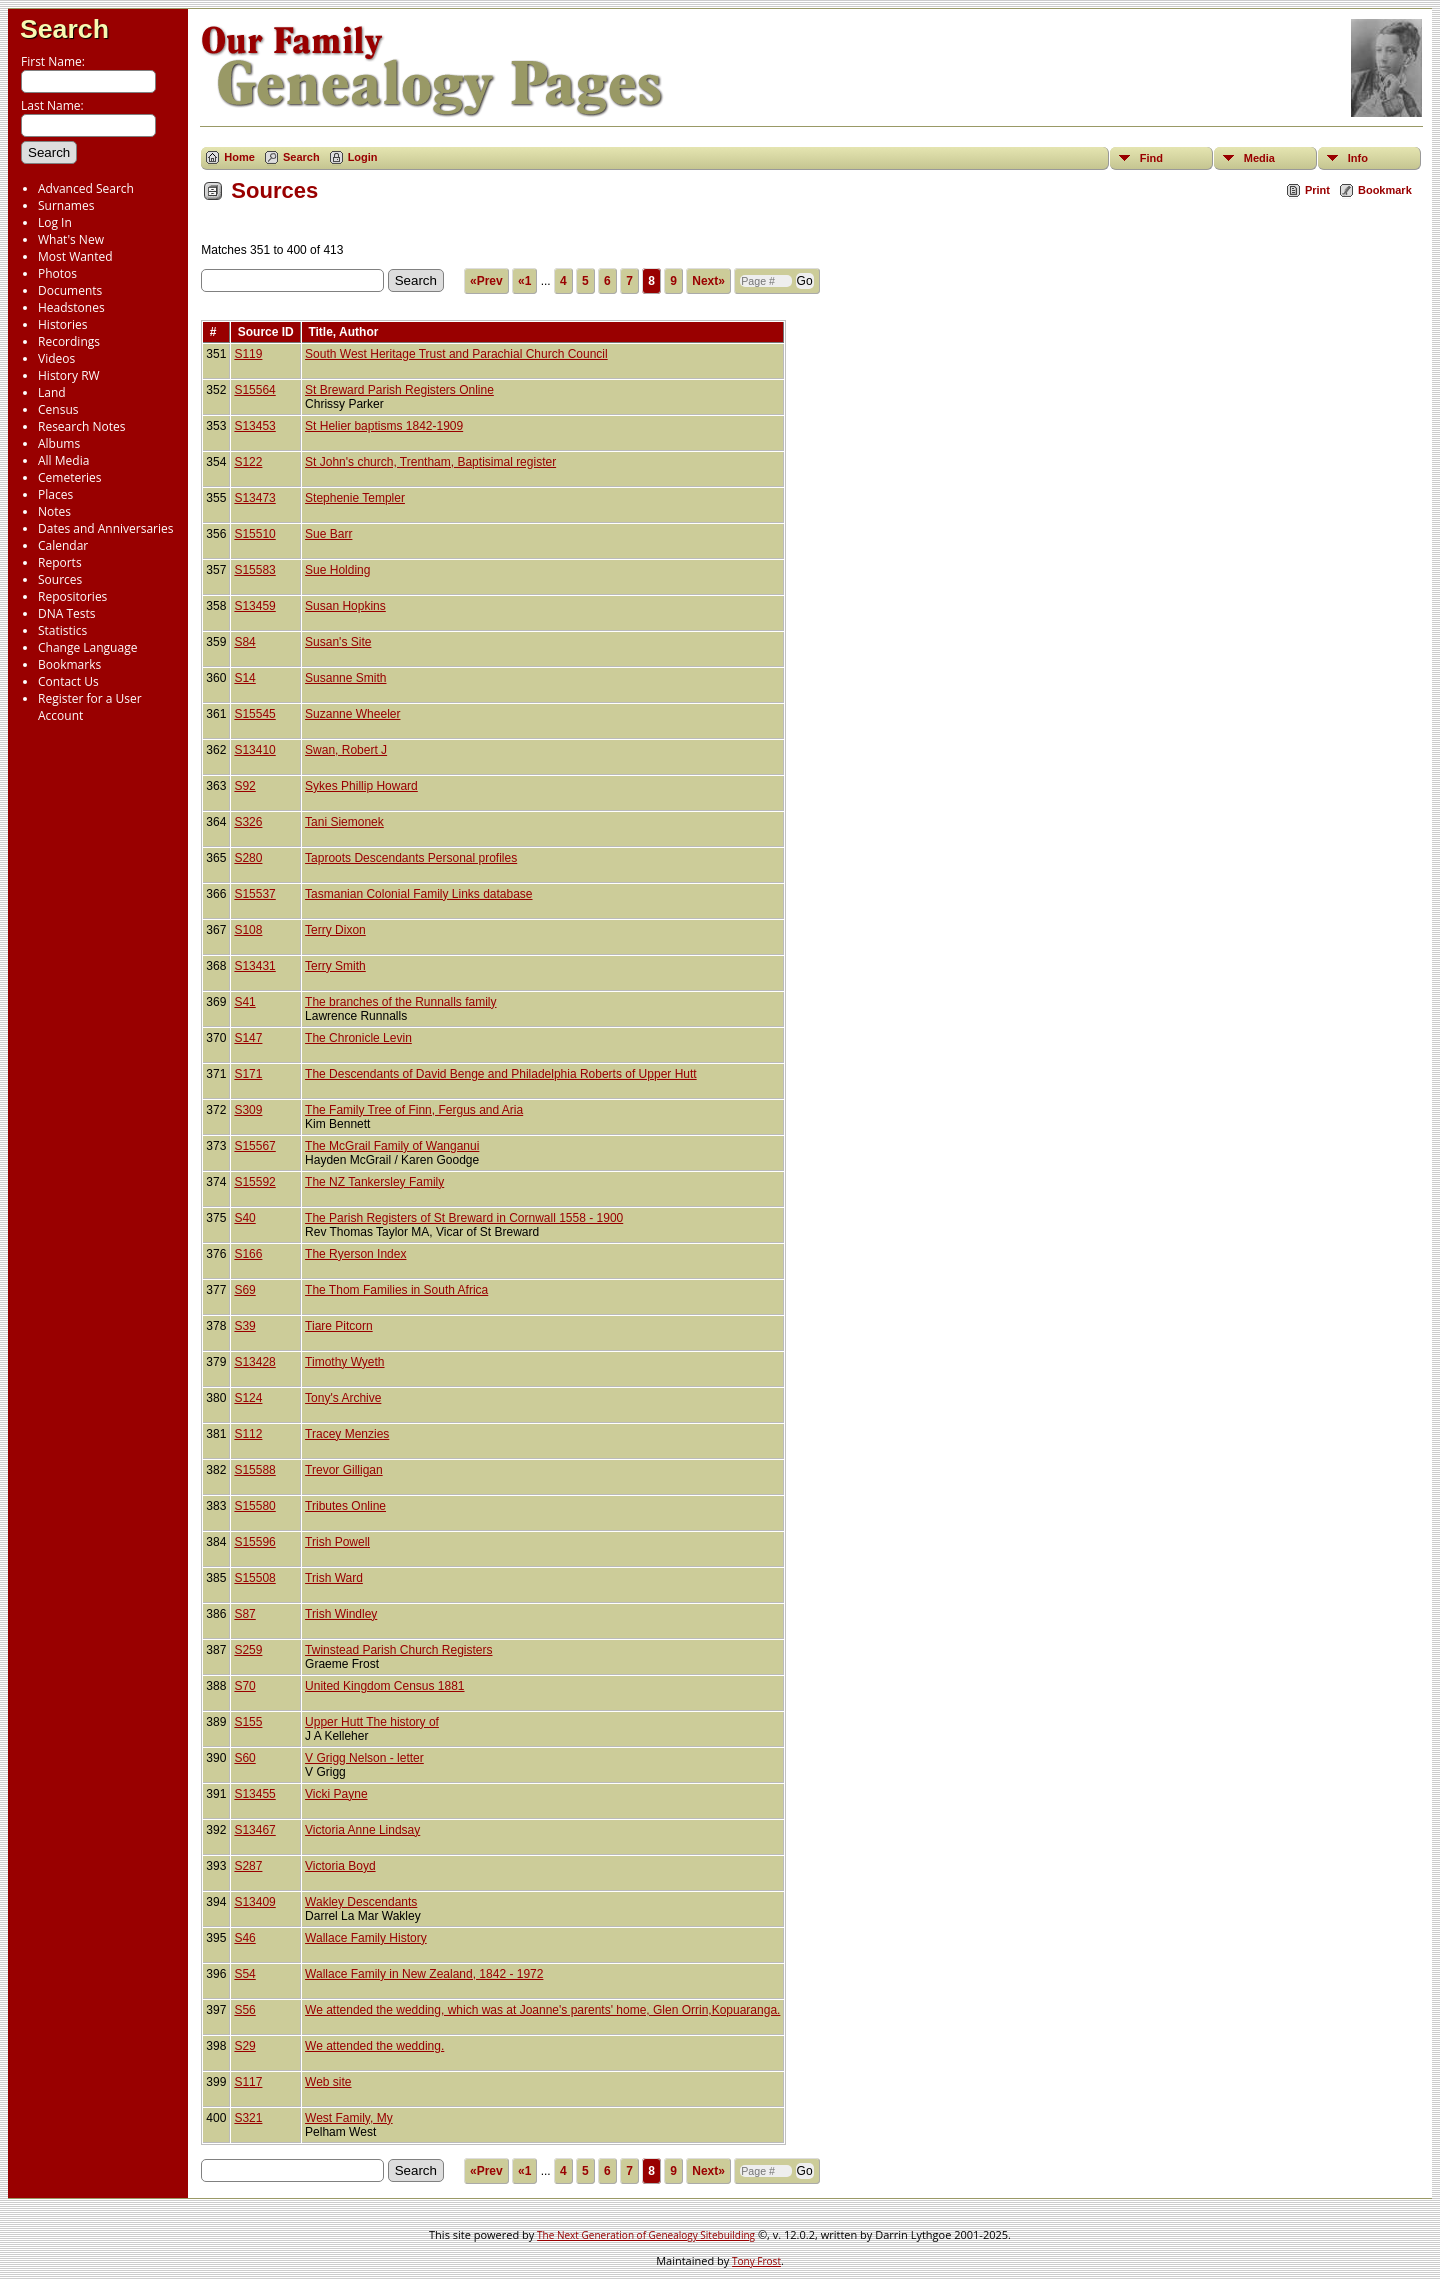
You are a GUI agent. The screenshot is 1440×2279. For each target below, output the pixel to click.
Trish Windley (341, 1614)
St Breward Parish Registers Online (399, 390)
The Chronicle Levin (358, 1038)
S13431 (254, 966)
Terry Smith (335, 966)
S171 (248, 1074)
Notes (54, 511)
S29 (244, 2046)
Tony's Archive (343, 1398)
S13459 (254, 606)
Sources (60, 579)
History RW (69, 375)
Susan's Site (338, 642)
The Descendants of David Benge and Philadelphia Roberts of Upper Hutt (501, 1074)
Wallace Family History (366, 1938)
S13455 (254, 1794)
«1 (524, 281)
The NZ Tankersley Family (374, 1182)
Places (55, 494)
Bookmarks (69, 664)
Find (1151, 158)
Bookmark (1385, 190)
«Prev (486, 281)
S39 (244, 1326)
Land (52, 392)
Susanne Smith (345, 678)
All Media (63, 460)
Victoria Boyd (340, 1866)
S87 (244, 1614)
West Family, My (349, 2118)
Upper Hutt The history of (372, 1722)
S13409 (254, 1902)
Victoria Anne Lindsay (362, 1830)
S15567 (254, 1146)
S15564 (254, 390)
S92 (244, 786)
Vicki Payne (336, 1794)
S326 (248, 822)
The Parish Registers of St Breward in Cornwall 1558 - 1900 (464, 1218)
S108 (248, 930)
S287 (248, 1866)
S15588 (254, 1470)
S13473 (254, 498)
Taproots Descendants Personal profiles (411, 858)
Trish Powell (337, 1542)
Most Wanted (75, 256)
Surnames (66, 205)
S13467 (254, 1830)
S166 (248, 1254)
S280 (248, 858)
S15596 (254, 1542)
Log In (55, 222)
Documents (70, 290)
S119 (248, 354)
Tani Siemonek (344, 822)
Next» (708, 281)
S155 (248, 1722)
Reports (60, 562)
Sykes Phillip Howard (361, 786)
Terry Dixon (335, 930)
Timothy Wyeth (344, 1362)
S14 (244, 678)
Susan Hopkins (345, 606)
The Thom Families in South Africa (396, 1290)
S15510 (254, 534)
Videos (56, 358)
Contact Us (68, 681)
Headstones (71, 307)
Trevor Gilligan (344, 1470)
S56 (244, 2010)
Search (64, 29)
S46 (244, 1938)
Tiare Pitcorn (339, 1326)
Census (58, 409)
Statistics (62, 630)
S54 (244, 1974)
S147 (248, 1038)
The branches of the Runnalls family (400, 1002)
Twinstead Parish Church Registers (398, 1650)
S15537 (254, 894)
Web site (328, 2082)
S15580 (254, 1506)
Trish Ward (334, 1578)
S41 (244, 1002)
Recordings (69, 341)
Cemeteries (70, 477)
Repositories (72, 596)
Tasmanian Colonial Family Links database (418, 894)
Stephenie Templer (355, 498)
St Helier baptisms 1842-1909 (384, 426)
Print (1317, 190)
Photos (57, 273)
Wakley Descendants (361, 1902)
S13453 (254, 426)
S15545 (254, 714)
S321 (248, 2118)
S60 (244, 1758)
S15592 (254, 1182)
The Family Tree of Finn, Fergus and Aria (414, 1110)
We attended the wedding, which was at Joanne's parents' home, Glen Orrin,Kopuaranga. (542, 2010)
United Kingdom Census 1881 (384, 1686)
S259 (248, 1650)
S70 (244, 1686)
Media (1259, 158)
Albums (59, 443)
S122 (248, 462)
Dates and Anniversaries (105, 528)
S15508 (254, 1578)
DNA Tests (67, 613)
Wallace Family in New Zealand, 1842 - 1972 (424, 1974)
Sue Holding (337, 570)
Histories (62, 324)
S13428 (254, 1362)
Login (363, 157)
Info (1358, 158)
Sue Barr (328, 534)
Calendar (63, 545)
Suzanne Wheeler (352, 714)
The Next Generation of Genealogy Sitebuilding (646, 2235)
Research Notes (81, 426)
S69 (244, 1290)
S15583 (254, 570)
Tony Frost (756, 2261)
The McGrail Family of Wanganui (392, 1146)
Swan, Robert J (346, 750)
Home (239, 157)
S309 (248, 1110)
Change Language (87, 647)
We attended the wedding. (374, 2046)
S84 (244, 642)
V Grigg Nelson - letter (364, 1758)
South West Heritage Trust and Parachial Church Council (456, 354)
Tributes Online (345, 1506)
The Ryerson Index (355, 1254)
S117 (248, 2082)
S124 (248, 1398)
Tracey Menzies (347, 1434)
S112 (248, 1434)
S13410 (254, 750)
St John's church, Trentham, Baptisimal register (430, 462)
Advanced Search (86, 188)
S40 (244, 1218)
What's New (71, 239)
